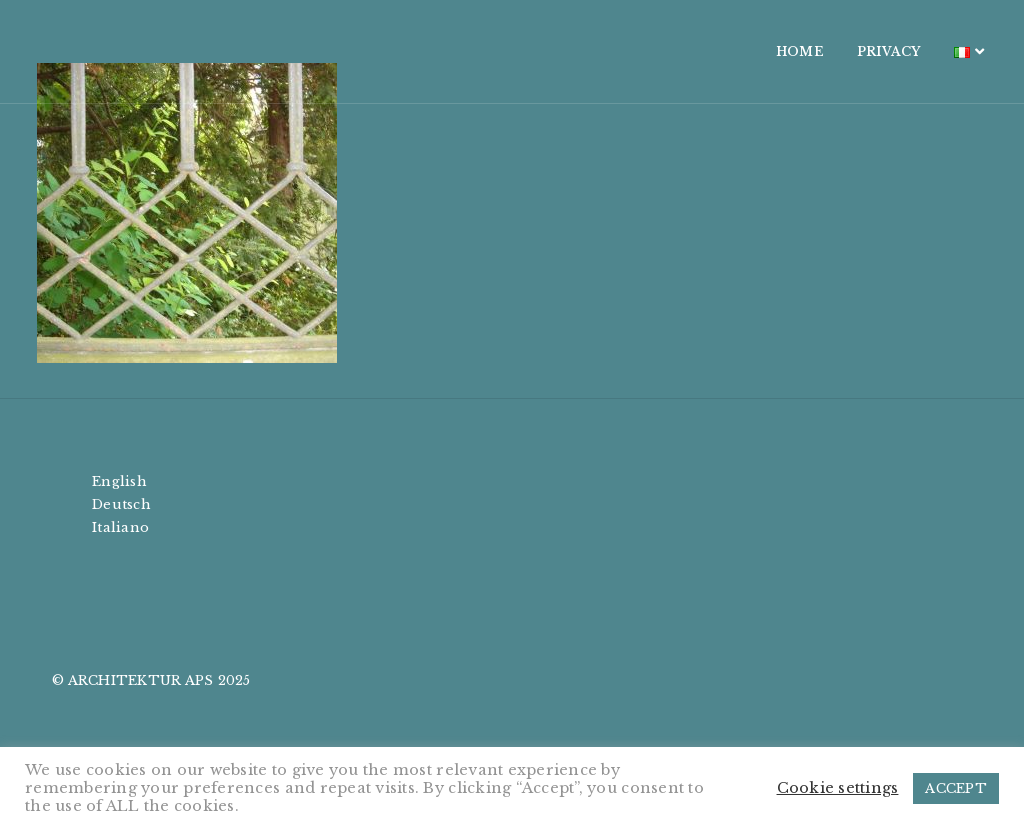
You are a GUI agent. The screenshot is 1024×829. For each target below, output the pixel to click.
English (119, 481)
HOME (773, 51)
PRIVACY (862, 51)
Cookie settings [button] (838, 788)
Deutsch (121, 504)
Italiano (120, 527)
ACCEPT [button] (956, 788)
